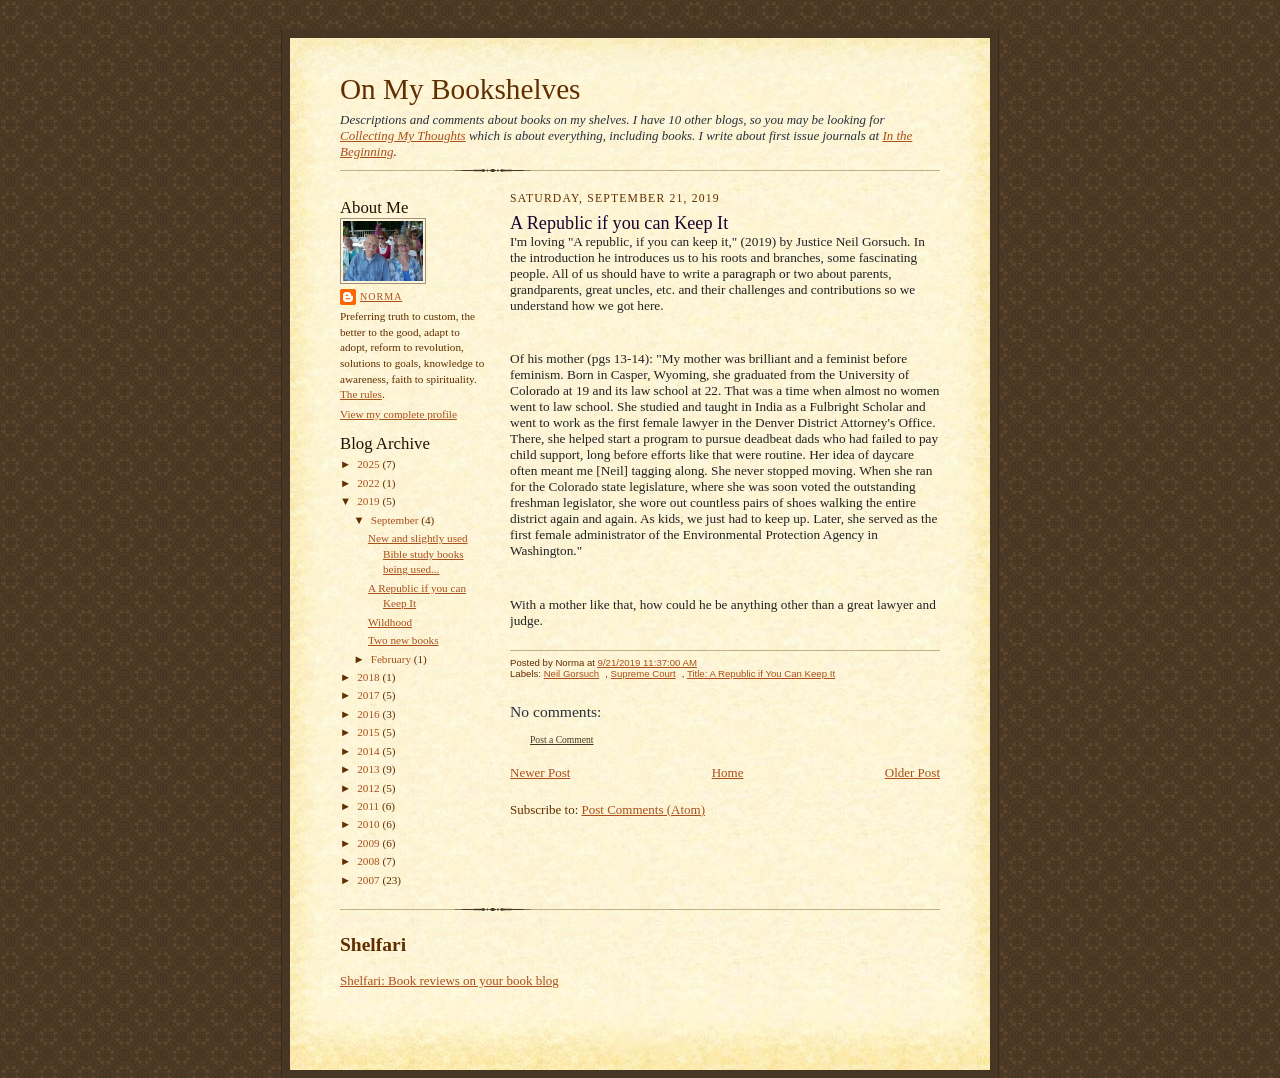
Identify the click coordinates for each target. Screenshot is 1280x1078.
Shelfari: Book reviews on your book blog (449, 980)
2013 (369, 769)
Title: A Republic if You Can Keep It (761, 673)
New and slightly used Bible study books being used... (418, 553)
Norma (381, 296)
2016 (369, 714)
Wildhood (390, 622)
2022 (369, 483)
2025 (369, 464)
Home (728, 772)
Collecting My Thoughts (403, 135)
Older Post (912, 772)
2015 (369, 732)
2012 (369, 788)
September (396, 520)
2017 (369, 695)
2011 (369, 806)
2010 (369, 824)
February (392, 659)
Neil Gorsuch (572, 673)
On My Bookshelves (460, 89)
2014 (369, 751)
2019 (369, 501)
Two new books (403, 640)
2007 (369, 880)
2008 (369, 861)
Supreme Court (643, 673)
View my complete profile (398, 414)
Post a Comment (562, 739)
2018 (369, 677)
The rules (361, 394)
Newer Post (540, 772)
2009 (369, 843)
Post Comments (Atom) (644, 809)
